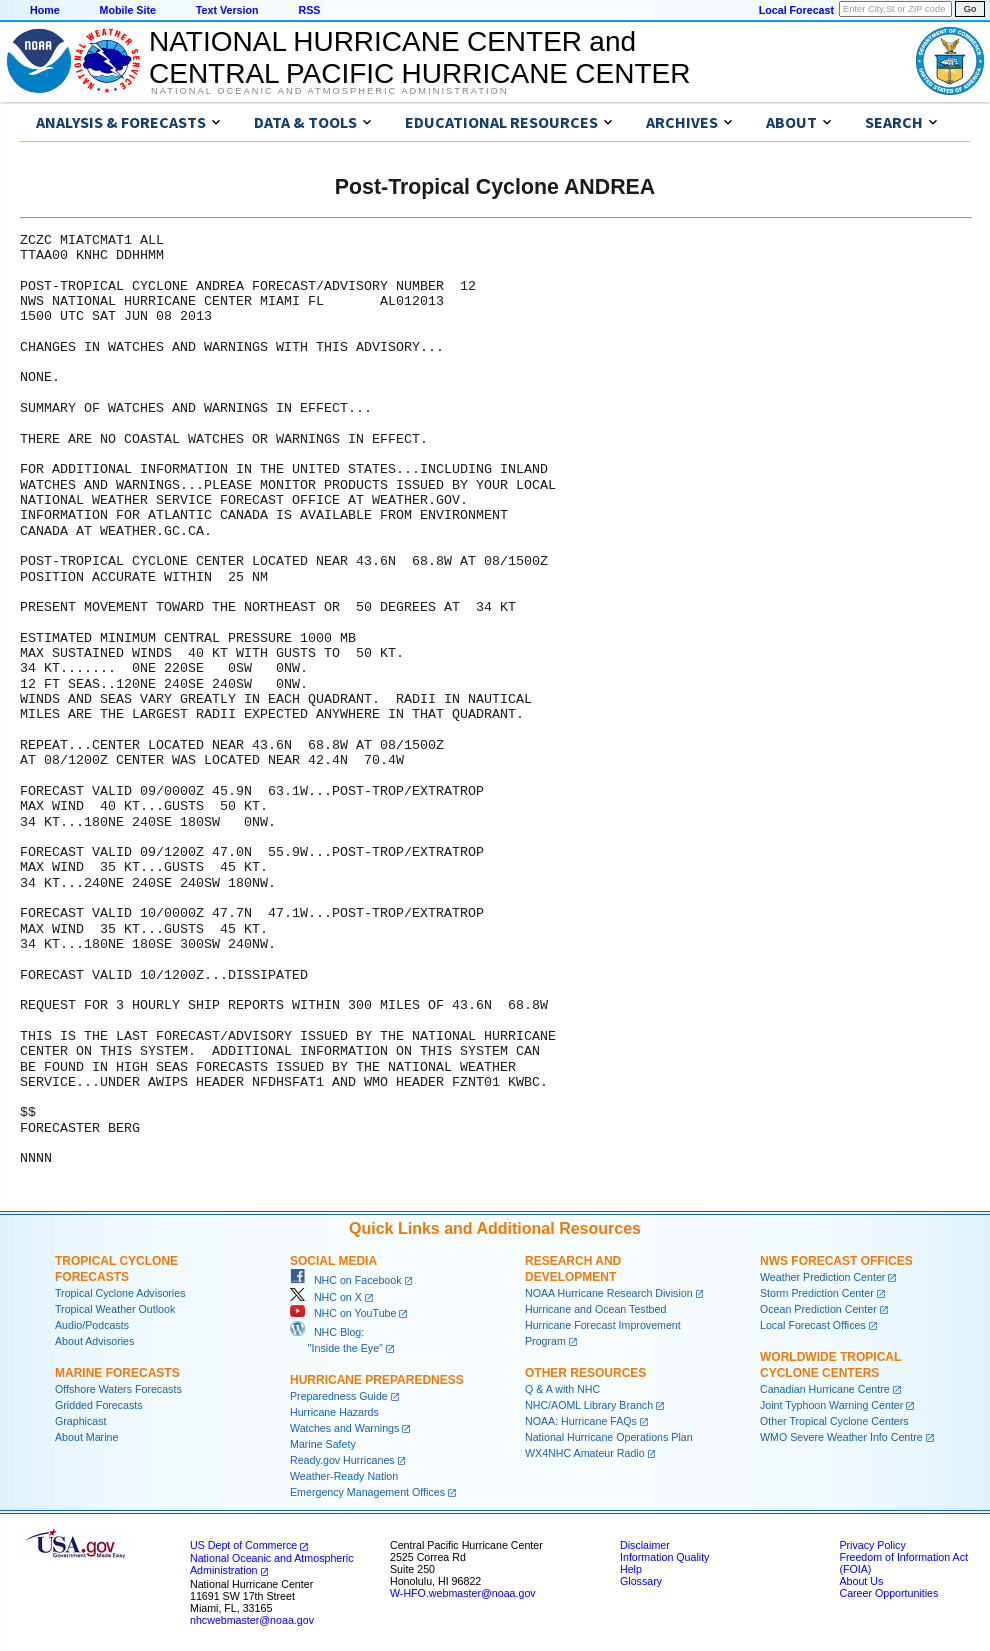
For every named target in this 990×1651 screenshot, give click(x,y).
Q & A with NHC (562, 1389)
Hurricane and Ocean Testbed (595, 1309)
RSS (309, 10)
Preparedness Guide (339, 1396)
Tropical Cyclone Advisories (120, 1293)
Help (631, 1569)
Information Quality (664, 1557)
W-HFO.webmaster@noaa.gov (463, 1593)
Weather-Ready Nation (344, 1476)
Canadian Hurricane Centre (825, 1389)
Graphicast (81, 1421)
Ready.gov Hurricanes (342, 1460)
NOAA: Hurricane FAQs (581, 1421)
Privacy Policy (872, 1545)
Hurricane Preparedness (377, 1380)
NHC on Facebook (346, 1280)
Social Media (333, 1261)
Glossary (641, 1581)
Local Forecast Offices (813, 1325)
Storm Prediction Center (817, 1293)
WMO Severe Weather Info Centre (841, 1437)
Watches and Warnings (344, 1428)
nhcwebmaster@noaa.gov (252, 1620)
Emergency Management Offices (367, 1492)
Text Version (227, 10)
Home (45, 10)
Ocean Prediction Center (818, 1309)
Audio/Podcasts (92, 1325)
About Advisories (94, 1341)
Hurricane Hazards (334, 1412)
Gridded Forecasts (99, 1405)
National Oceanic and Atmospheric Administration (329, 91)
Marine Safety (323, 1444)
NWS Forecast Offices (836, 1261)
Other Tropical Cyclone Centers (834, 1421)
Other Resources (585, 1373)
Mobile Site (128, 10)
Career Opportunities (888, 1593)
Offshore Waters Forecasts (118, 1389)
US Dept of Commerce (243, 1545)
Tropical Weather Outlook (115, 1309)
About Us (861, 1581)
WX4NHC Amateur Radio (585, 1453)
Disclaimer (645, 1545)
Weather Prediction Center (822, 1277)
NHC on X (326, 1297)
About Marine (86, 1437)
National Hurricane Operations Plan (609, 1437)
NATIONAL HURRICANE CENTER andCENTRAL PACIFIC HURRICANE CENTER (419, 57)
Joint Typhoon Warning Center (831, 1405)
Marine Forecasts (117, 1373)
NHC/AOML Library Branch (589, 1405)
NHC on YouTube (343, 1313)
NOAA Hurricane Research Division (609, 1293)
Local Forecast (796, 10)
